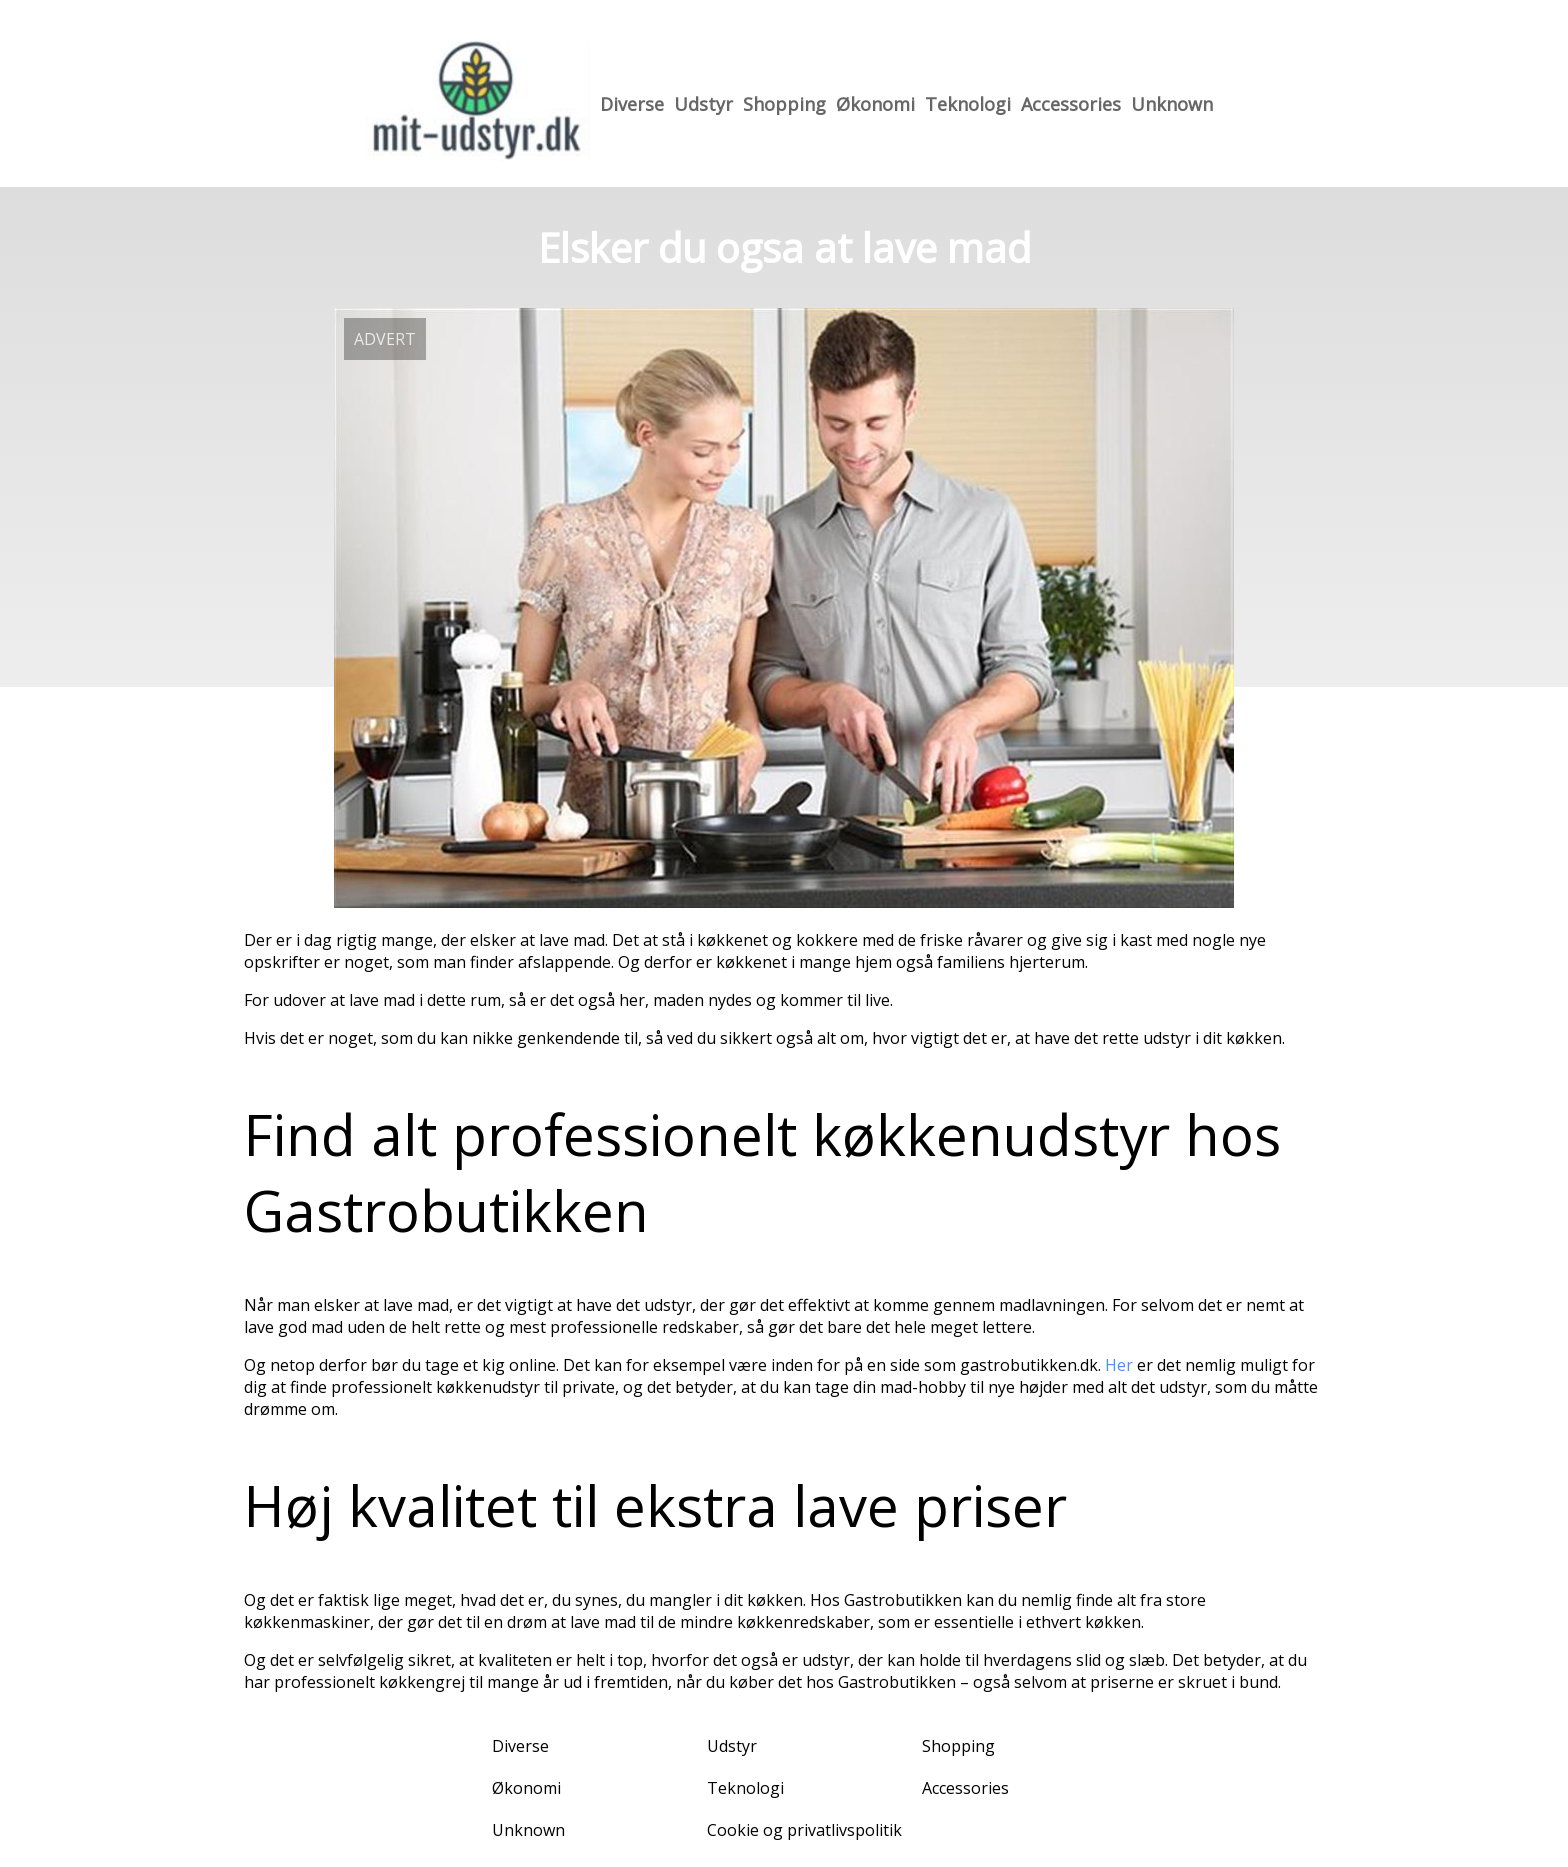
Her (1119, 1365)
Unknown (1172, 104)
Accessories (1071, 104)
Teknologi (968, 104)
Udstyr (703, 104)
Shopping (784, 104)
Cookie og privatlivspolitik (804, 1830)
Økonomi (875, 104)
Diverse (632, 104)
